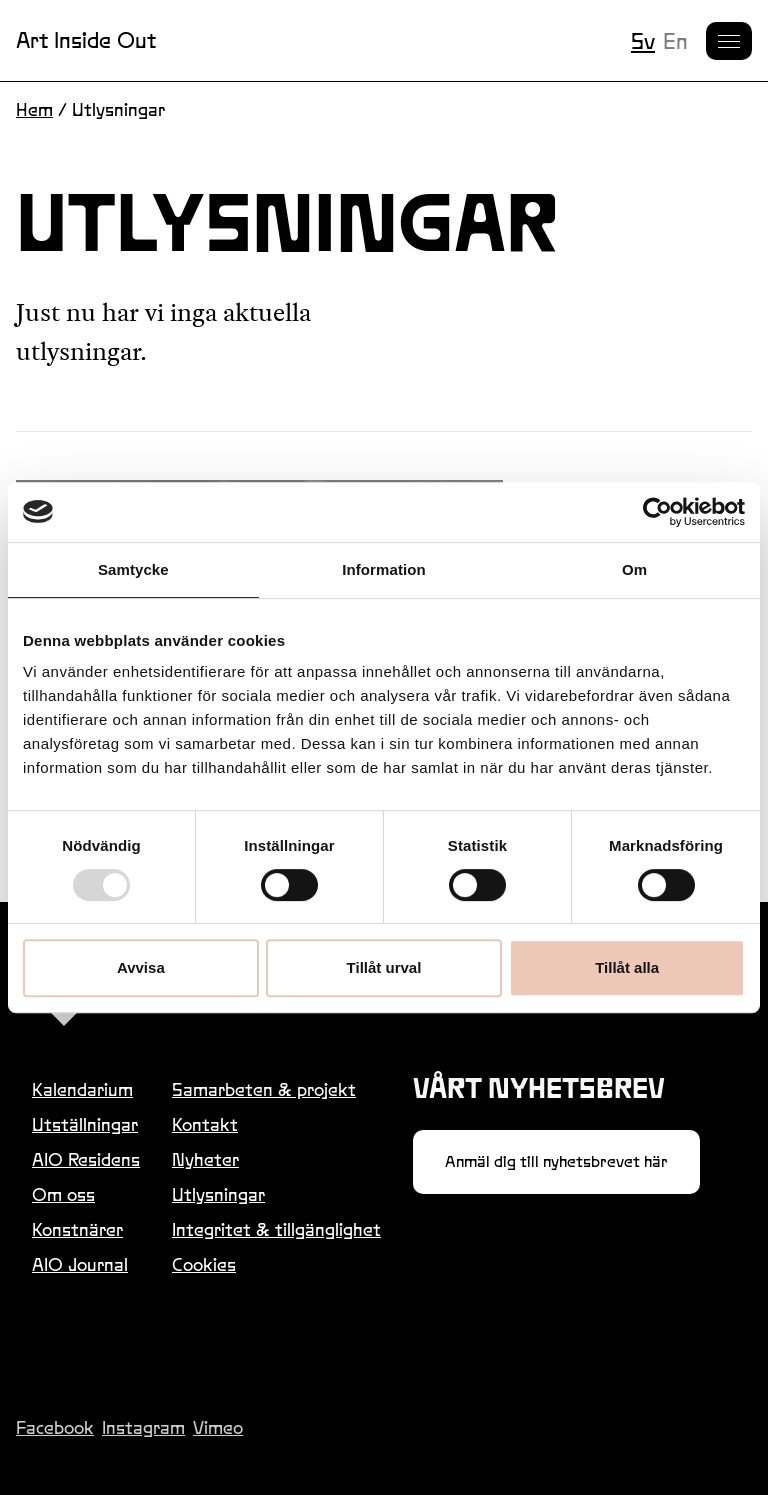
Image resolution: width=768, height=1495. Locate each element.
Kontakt (205, 1124)
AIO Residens (86, 1159)
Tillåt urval (384, 967)
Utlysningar (218, 1194)
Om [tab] (634, 569)
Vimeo (218, 1427)
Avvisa (141, 967)
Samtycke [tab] (133, 569)
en (675, 41)
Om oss (63, 1194)
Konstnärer (77, 1229)
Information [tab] (384, 569)
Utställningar (85, 1124)
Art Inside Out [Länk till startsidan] (86, 40)
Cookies (204, 1264)
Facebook (55, 1427)
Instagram (143, 1427)
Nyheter (205, 1159)
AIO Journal (80, 1264)
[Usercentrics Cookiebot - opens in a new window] (657, 512)
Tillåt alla (627, 967)
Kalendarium (82, 1089)
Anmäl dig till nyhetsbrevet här (556, 1161)
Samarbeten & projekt (264, 1089)
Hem (34, 109)
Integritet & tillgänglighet (276, 1229)
